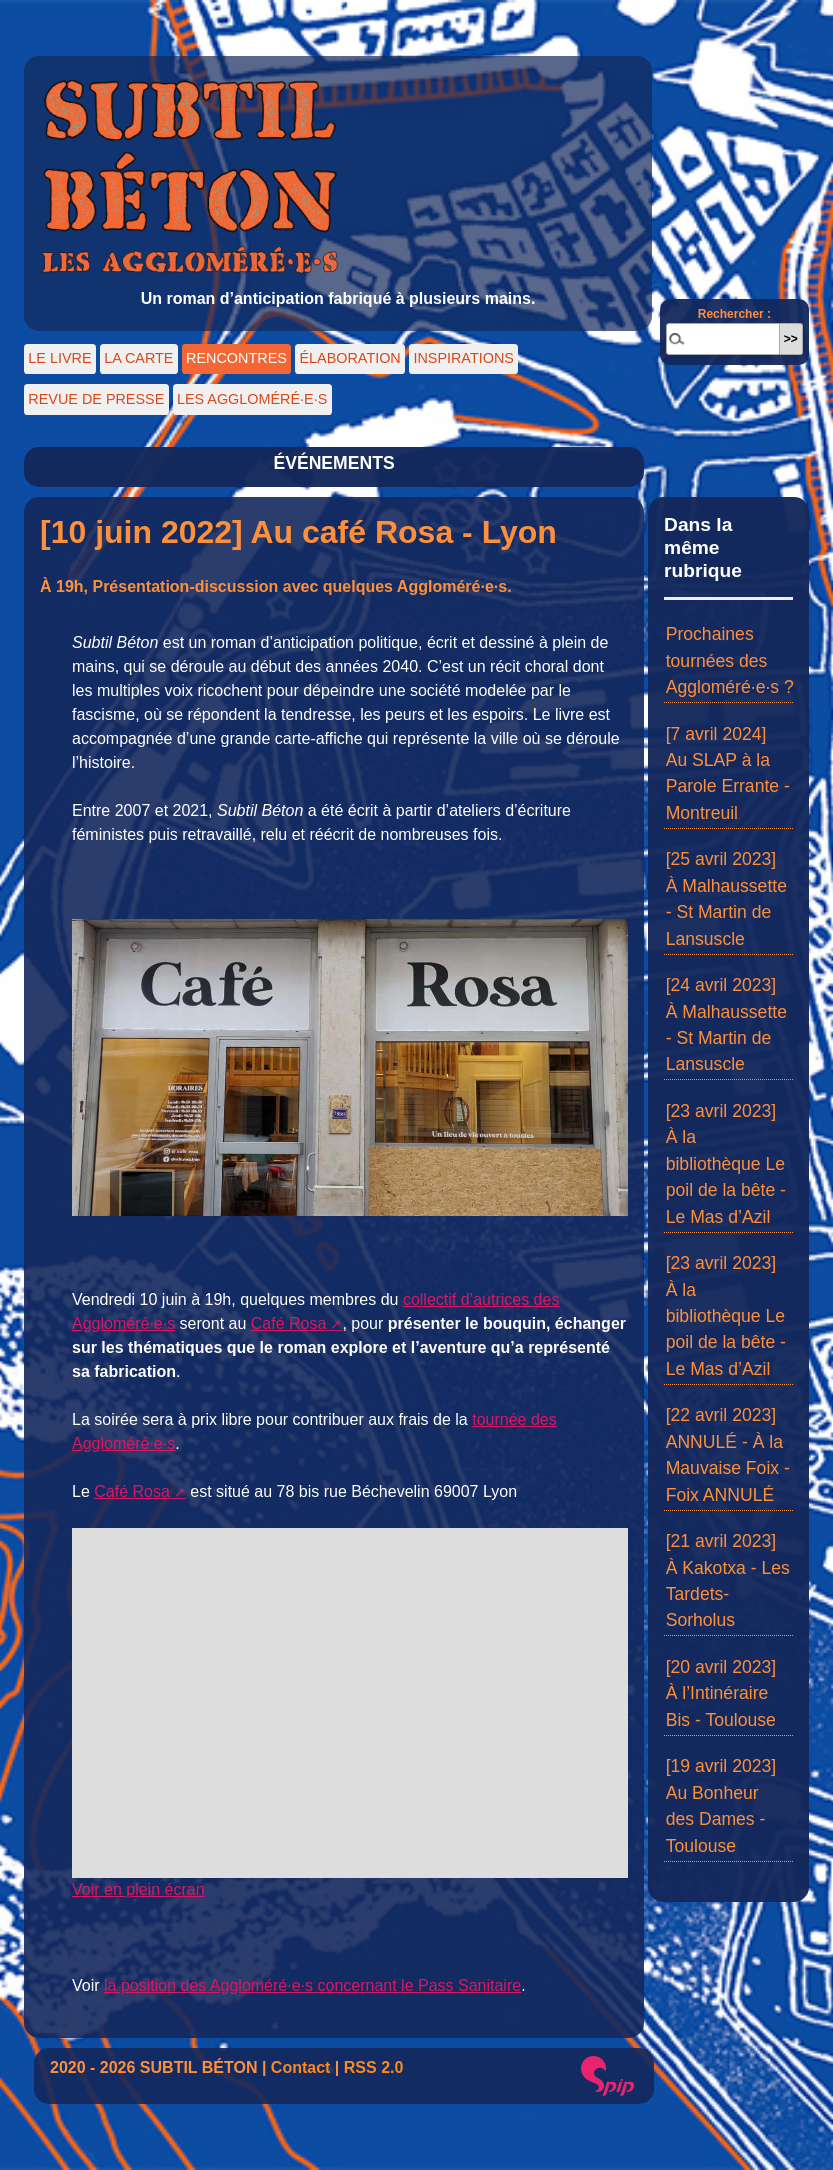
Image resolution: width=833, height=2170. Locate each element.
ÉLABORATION (349, 358)
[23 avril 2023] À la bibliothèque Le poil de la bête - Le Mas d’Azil (726, 1164)
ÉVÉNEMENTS (333, 463)
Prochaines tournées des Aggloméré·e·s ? (730, 660)
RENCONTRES (236, 358)
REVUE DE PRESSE (96, 399)
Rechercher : (734, 314)
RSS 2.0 (374, 2067)
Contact (301, 2067)
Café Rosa (289, 1323)
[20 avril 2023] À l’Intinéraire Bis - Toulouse (721, 1693)
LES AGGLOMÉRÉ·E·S (252, 399)
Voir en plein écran (138, 1889)
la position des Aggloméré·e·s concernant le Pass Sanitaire (312, 1985)
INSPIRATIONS (463, 358)
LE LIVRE (59, 358)
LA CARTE (138, 358)
